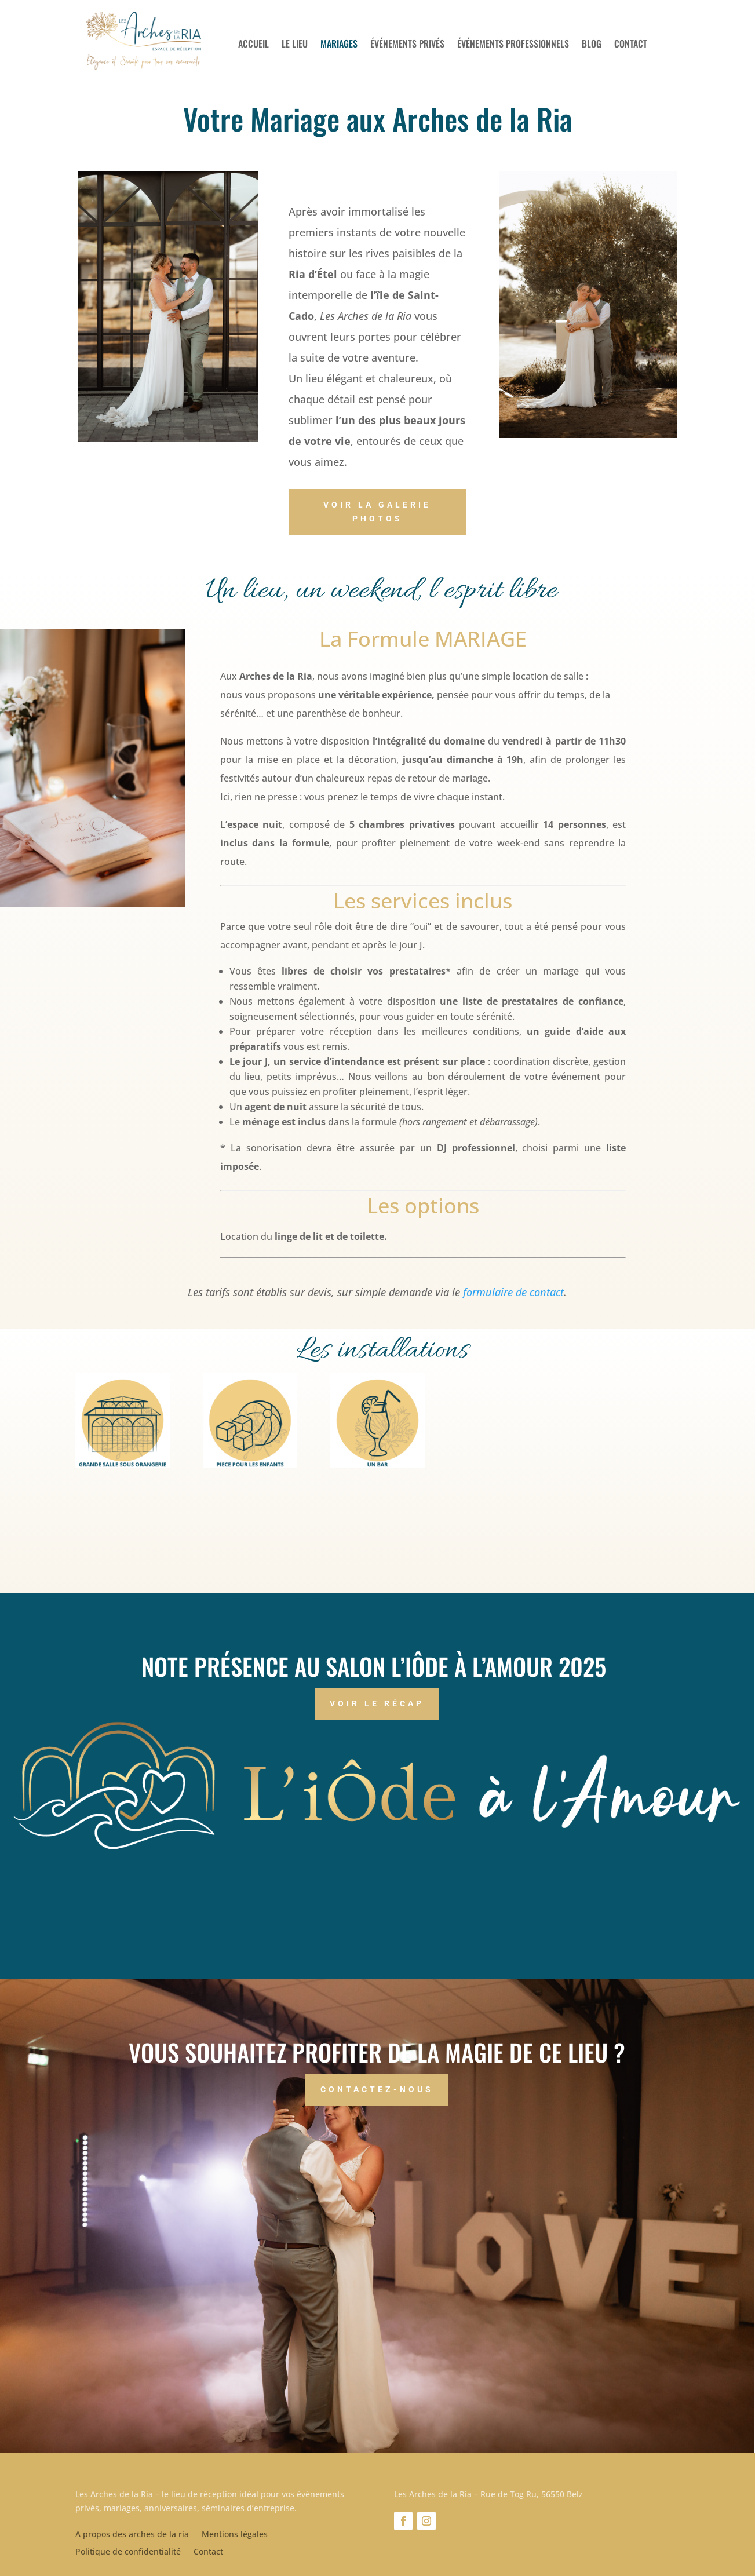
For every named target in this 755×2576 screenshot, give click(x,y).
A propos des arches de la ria (132, 2534)
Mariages (339, 44)
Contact (630, 44)
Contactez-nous (376, 2089)
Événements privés (407, 44)
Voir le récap (377, 1703)
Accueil (253, 44)
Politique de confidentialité (128, 2552)
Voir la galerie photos (377, 511)
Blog (591, 44)
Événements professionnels (513, 44)
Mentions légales (235, 2534)
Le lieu (295, 44)
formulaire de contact (513, 1292)
